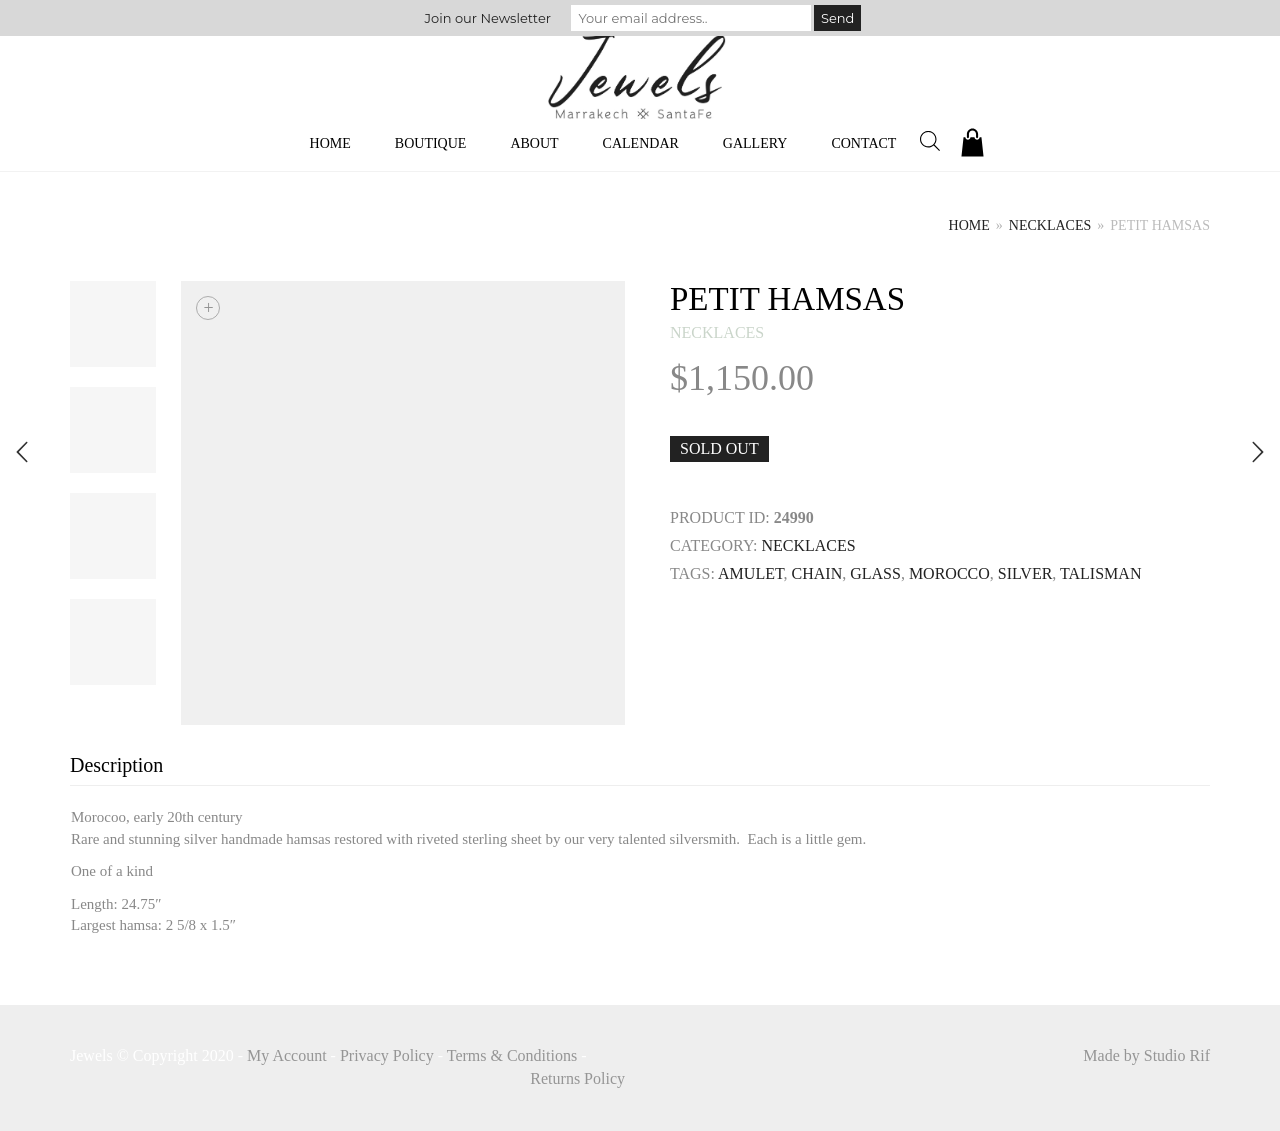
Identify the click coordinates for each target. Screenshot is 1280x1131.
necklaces (1050, 225)
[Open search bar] (930, 141)
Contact (863, 143)
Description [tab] (116, 765)
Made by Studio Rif (1146, 1055)
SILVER (1025, 573)
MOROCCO (949, 573)
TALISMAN (1100, 573)
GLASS (875, 573)
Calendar (641, 143)
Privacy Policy (387, 1055)
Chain (817, 573)
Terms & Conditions (512, 1055)
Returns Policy (577, 1078)
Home (330, 143)
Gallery (755, 143)
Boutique (431, 143)
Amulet (750, 573)
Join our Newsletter (488, 18)
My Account (287, 1055)
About (534, 143)
